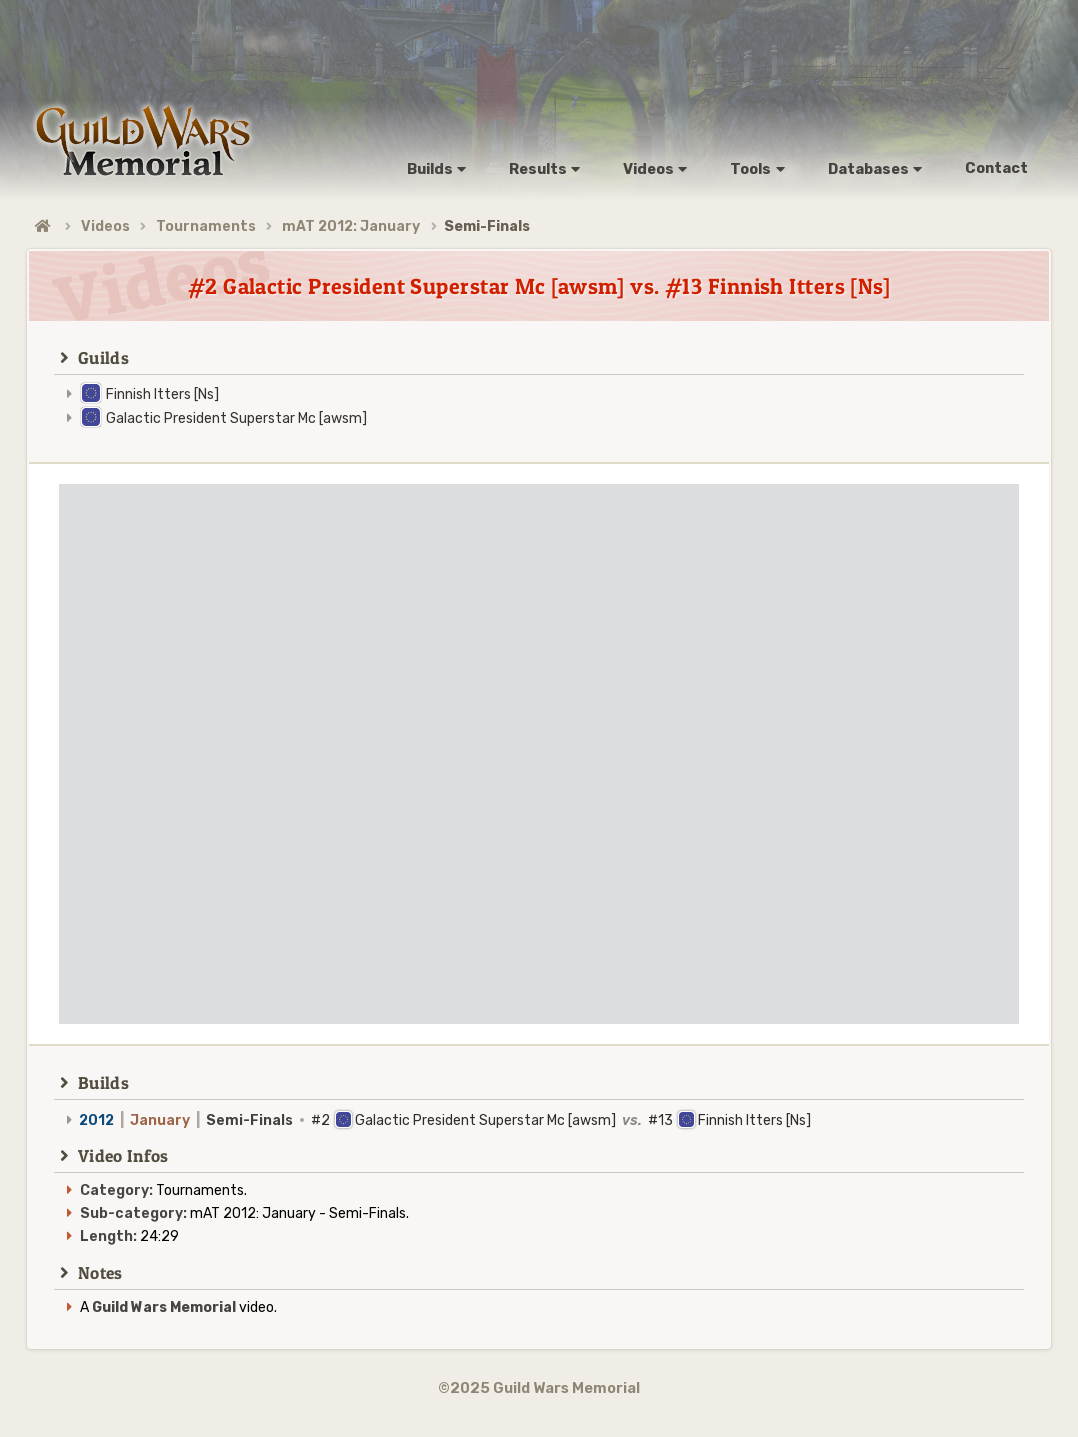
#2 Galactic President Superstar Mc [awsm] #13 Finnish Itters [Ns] (445, 1120)
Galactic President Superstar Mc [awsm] (236, 418)
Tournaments (206, 226)
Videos (105, 226)
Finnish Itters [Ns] (162, 394)
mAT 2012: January (351, 226)
